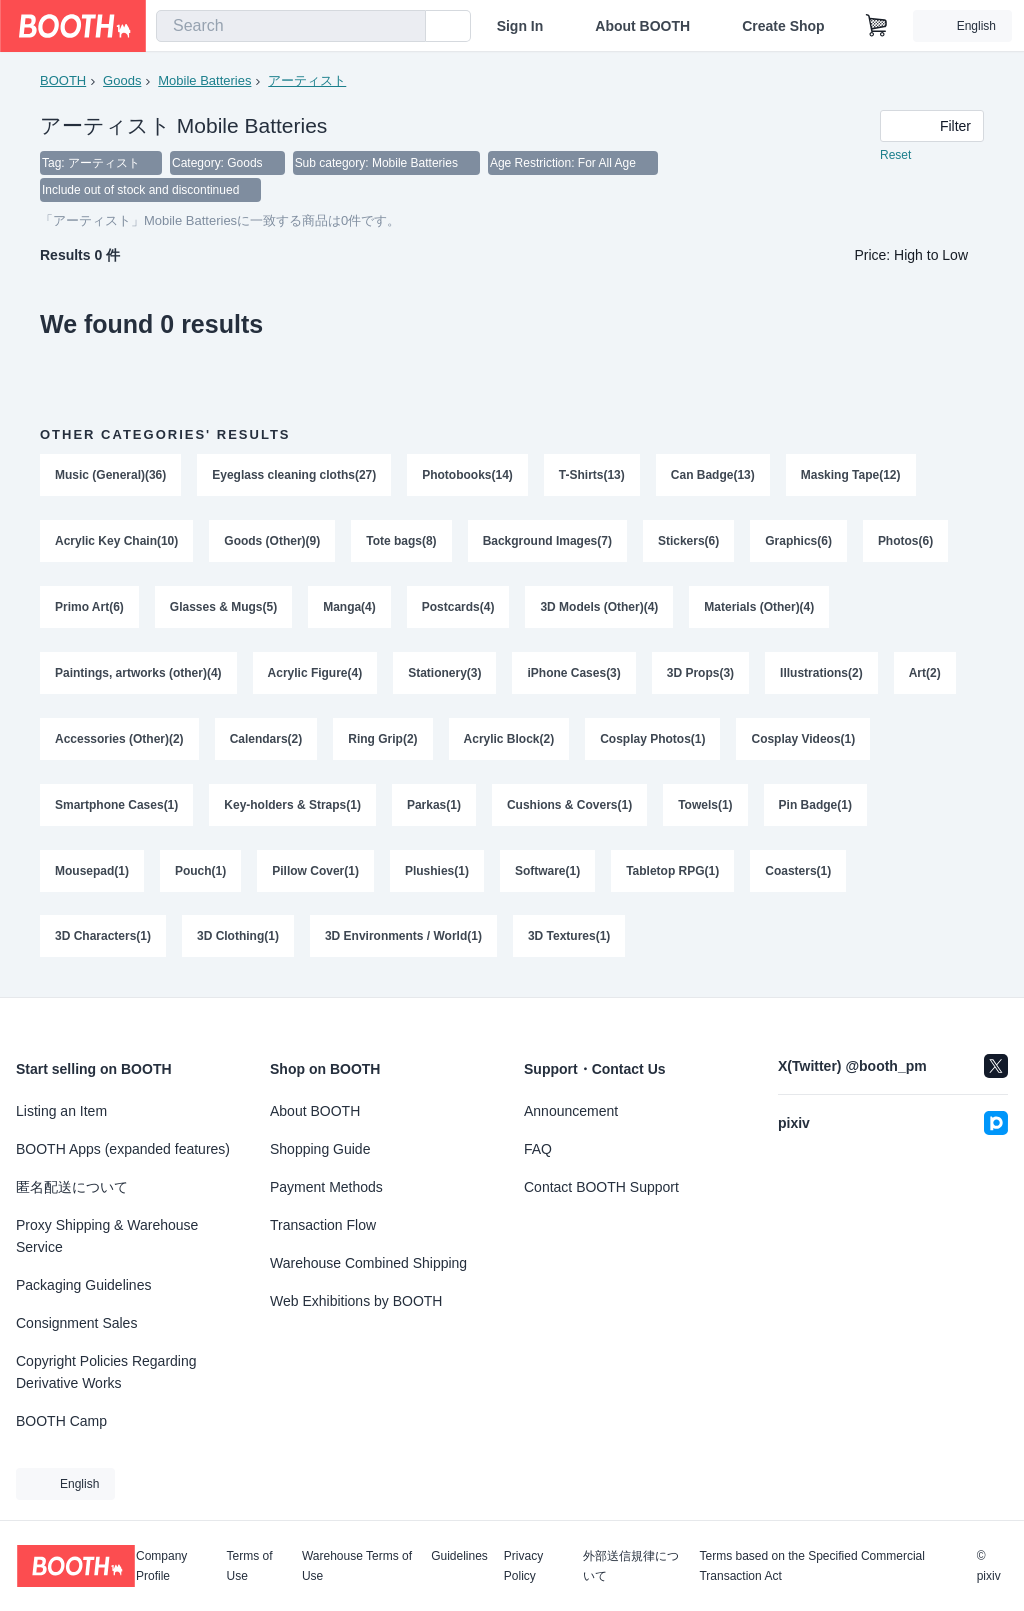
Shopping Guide (320, 1149)
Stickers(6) (688, 543)
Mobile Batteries (204, 80)
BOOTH (63, 80)
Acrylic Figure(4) (315, 675)
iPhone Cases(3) (574, 675)
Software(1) (547, 873)
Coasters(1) (799, 873)
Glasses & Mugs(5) (223, 609)
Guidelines (459, 1556)
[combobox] (291, 26)
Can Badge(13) (713, 477)
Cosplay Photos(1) (652, 741)
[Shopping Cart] (877, 26)
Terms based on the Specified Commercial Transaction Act (811, 1566)
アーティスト (307, 80)
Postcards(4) (458, 609)
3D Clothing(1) (238, 939)
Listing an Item (61, 1111)
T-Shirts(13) (592, 477)
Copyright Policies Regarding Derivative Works (106, 1372)
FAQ (538, 1149)
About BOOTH (642, 26)
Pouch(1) (200, 873)
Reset (895, 156)
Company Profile (161, 1566)
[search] (406, 27)
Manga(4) (349, 609)
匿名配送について (72, 1187)
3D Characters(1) (103, 939)
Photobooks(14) (467, 477)
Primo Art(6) (89, 609)
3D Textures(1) (569, 939)
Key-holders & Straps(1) (292, 807)
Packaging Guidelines (83, 1285)
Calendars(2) (266, 741)
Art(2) (925, 675)
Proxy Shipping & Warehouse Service (107, 1236)
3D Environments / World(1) (403, 939)
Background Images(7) (547, 543)
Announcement (571, 1111)
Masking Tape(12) (851, 477)
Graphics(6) (799, 543)
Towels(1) (705, 807)
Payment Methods (326, 1187)
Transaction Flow (323, 1225)
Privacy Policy (523, 1566)
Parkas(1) (434, 807)
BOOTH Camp (61, 1421)
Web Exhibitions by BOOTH (356, 1301)
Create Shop (783, 26)
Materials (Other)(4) (760, 609)
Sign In (520, 26)
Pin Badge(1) (815, 807)
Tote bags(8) (401, 543)
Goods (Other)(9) (272, 543)
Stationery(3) (444, 675)
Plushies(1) (437, 873)
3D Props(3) (700, 675)
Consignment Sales (76, 1323)
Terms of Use (250, 1566)
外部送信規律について (631, 1566)
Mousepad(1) (92, 873)
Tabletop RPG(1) (672, 873)
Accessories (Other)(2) (119, 741)
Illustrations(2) (821, 675)
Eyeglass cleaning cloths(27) (294, 477)
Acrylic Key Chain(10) (116, 543)
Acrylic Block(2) (509, 741)
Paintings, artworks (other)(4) (138, 675)
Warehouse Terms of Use (357, 1566)
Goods (122, 80)
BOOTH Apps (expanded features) (123, 1149)
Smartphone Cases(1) (116, 807)
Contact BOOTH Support (601, 1187)
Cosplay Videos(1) (804, 741)
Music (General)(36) (110, 477)
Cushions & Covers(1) (569, 807)
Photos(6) (905, 543)
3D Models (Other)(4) (600, 609)
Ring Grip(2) (382, 741)
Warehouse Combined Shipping (368, 1263)
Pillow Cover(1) (315, 873)
